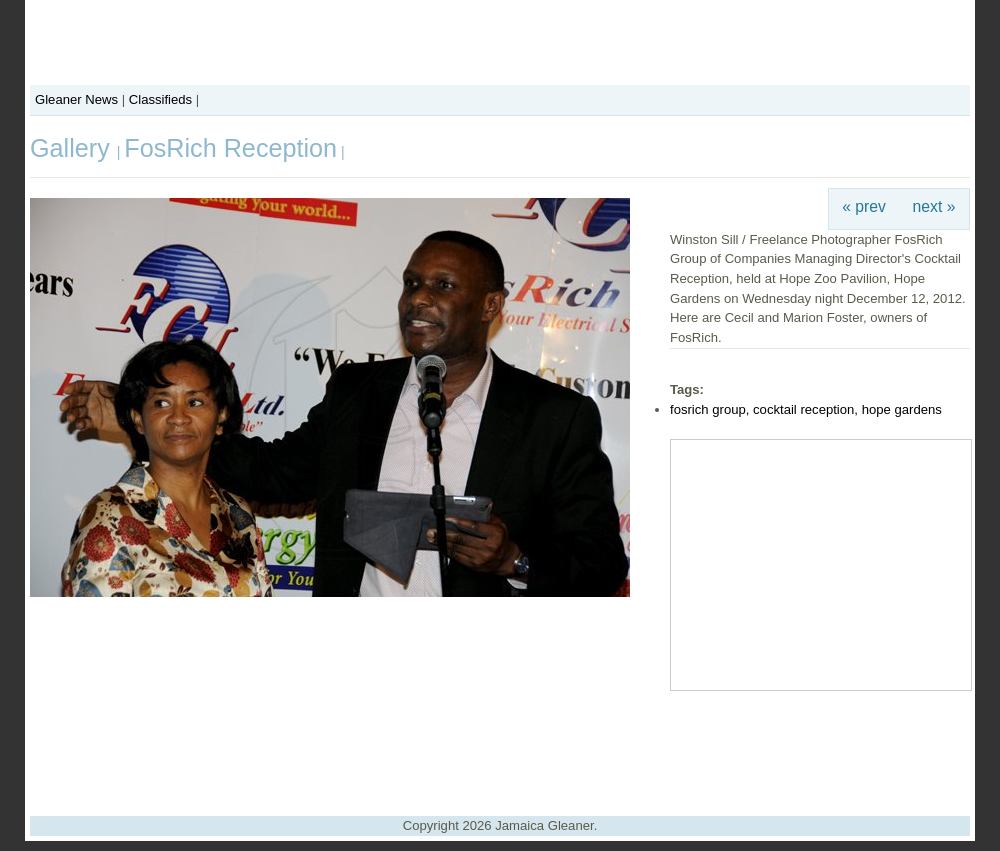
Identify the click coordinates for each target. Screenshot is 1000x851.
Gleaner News (76, 99)
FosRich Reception (230, 148)
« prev (864, 206)
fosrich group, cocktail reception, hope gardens (806, 409)
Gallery (73, 148)
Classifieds (160, 99)
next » (934, 206)
